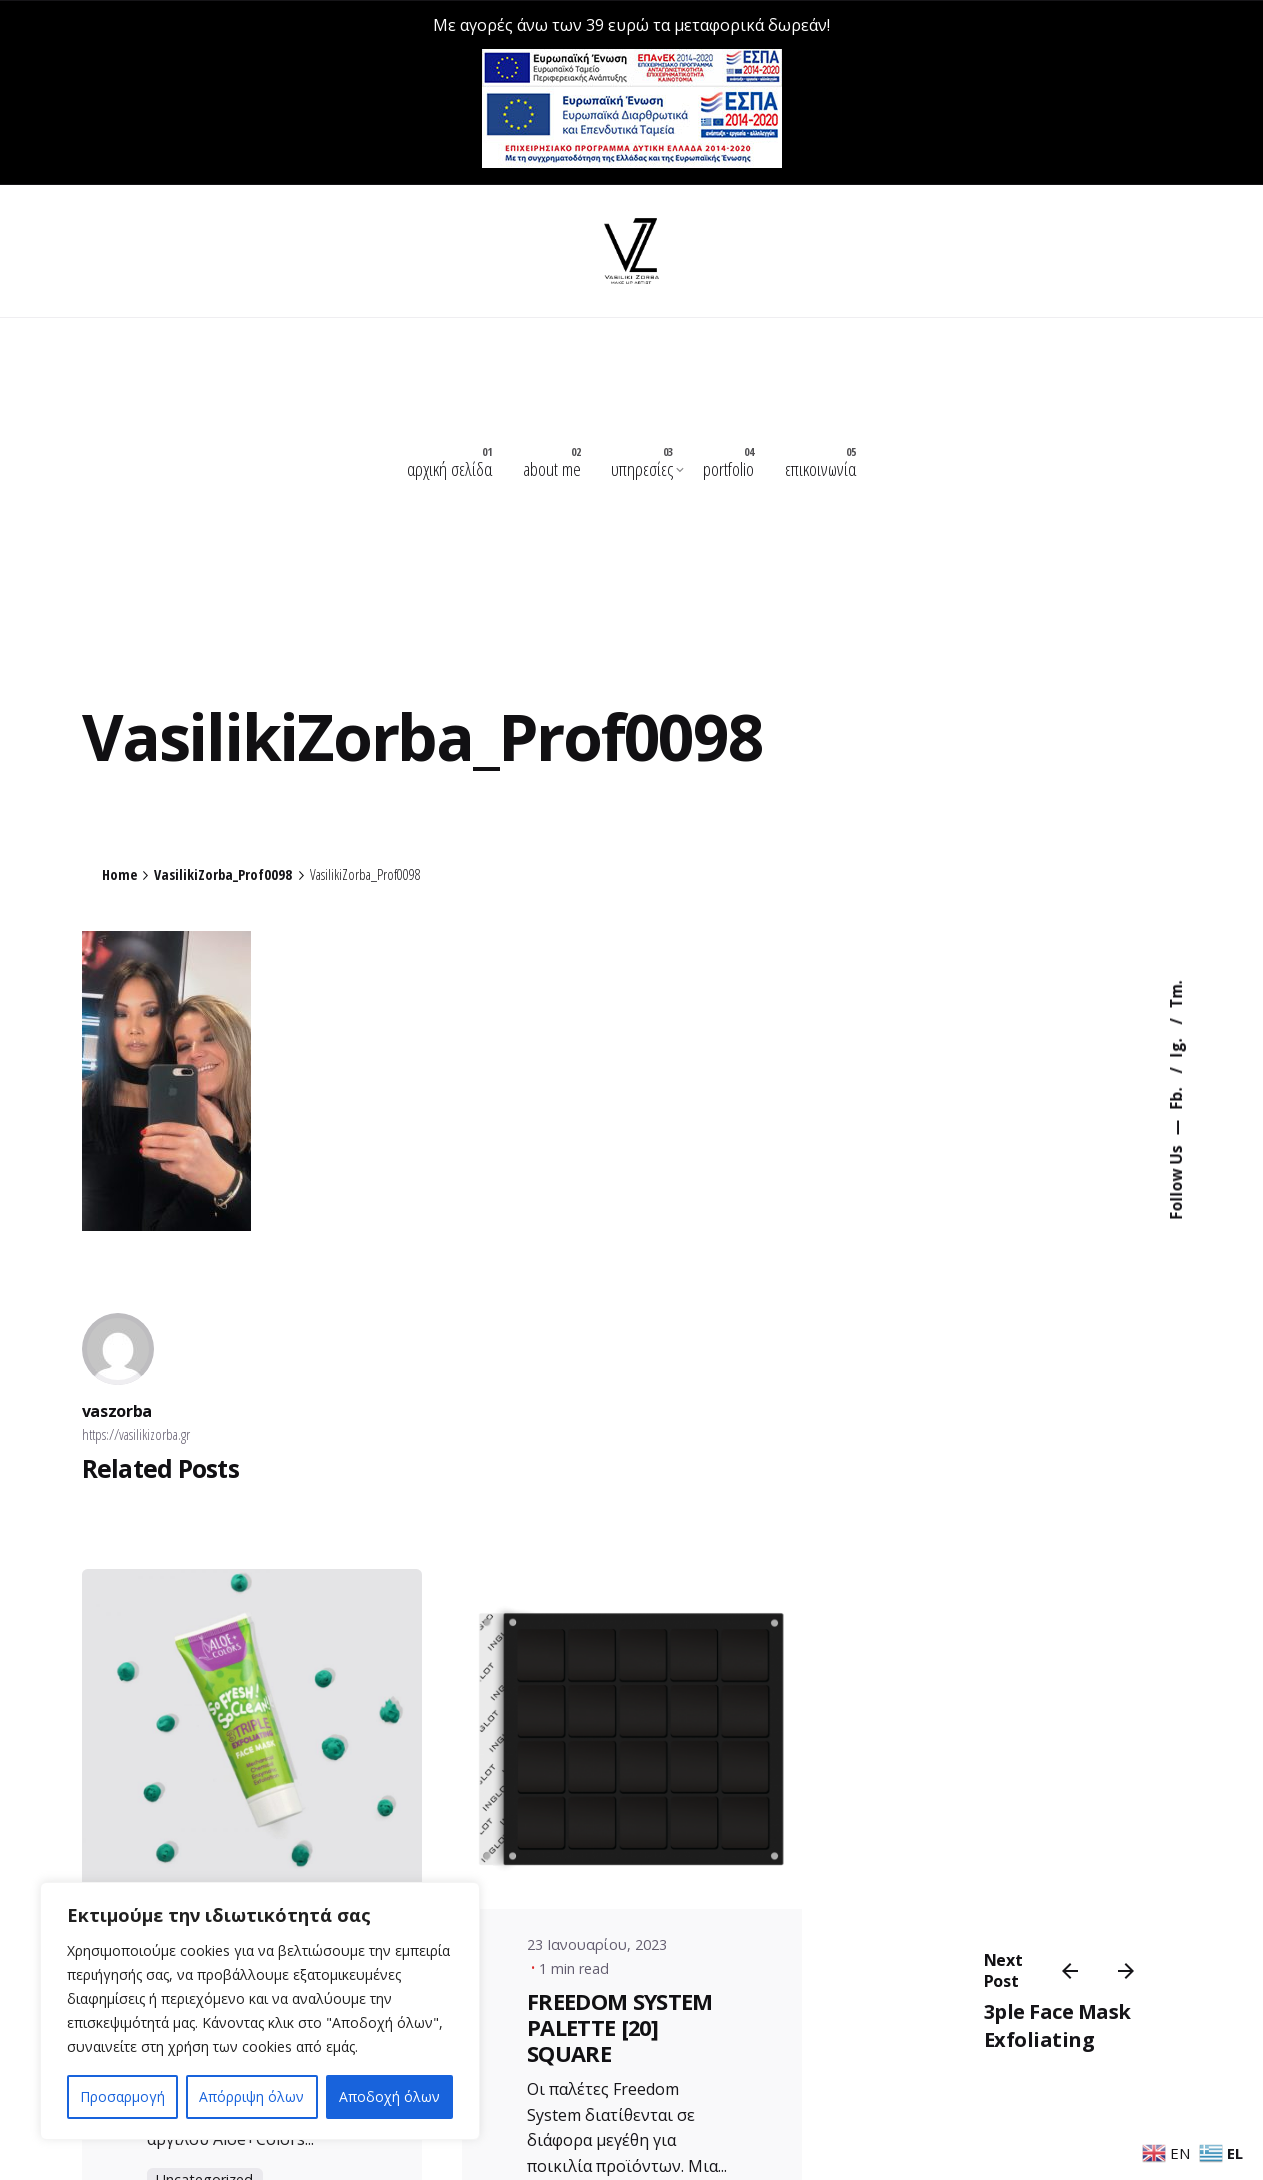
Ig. (1176, 1046)
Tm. (1176, 995)
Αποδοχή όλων (389, 2096)
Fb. (1176, 1097)
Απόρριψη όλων (251, 2096)
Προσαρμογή (122, 2096)
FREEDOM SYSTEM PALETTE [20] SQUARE (620, 2023)
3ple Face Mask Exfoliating (1057, 2026)
